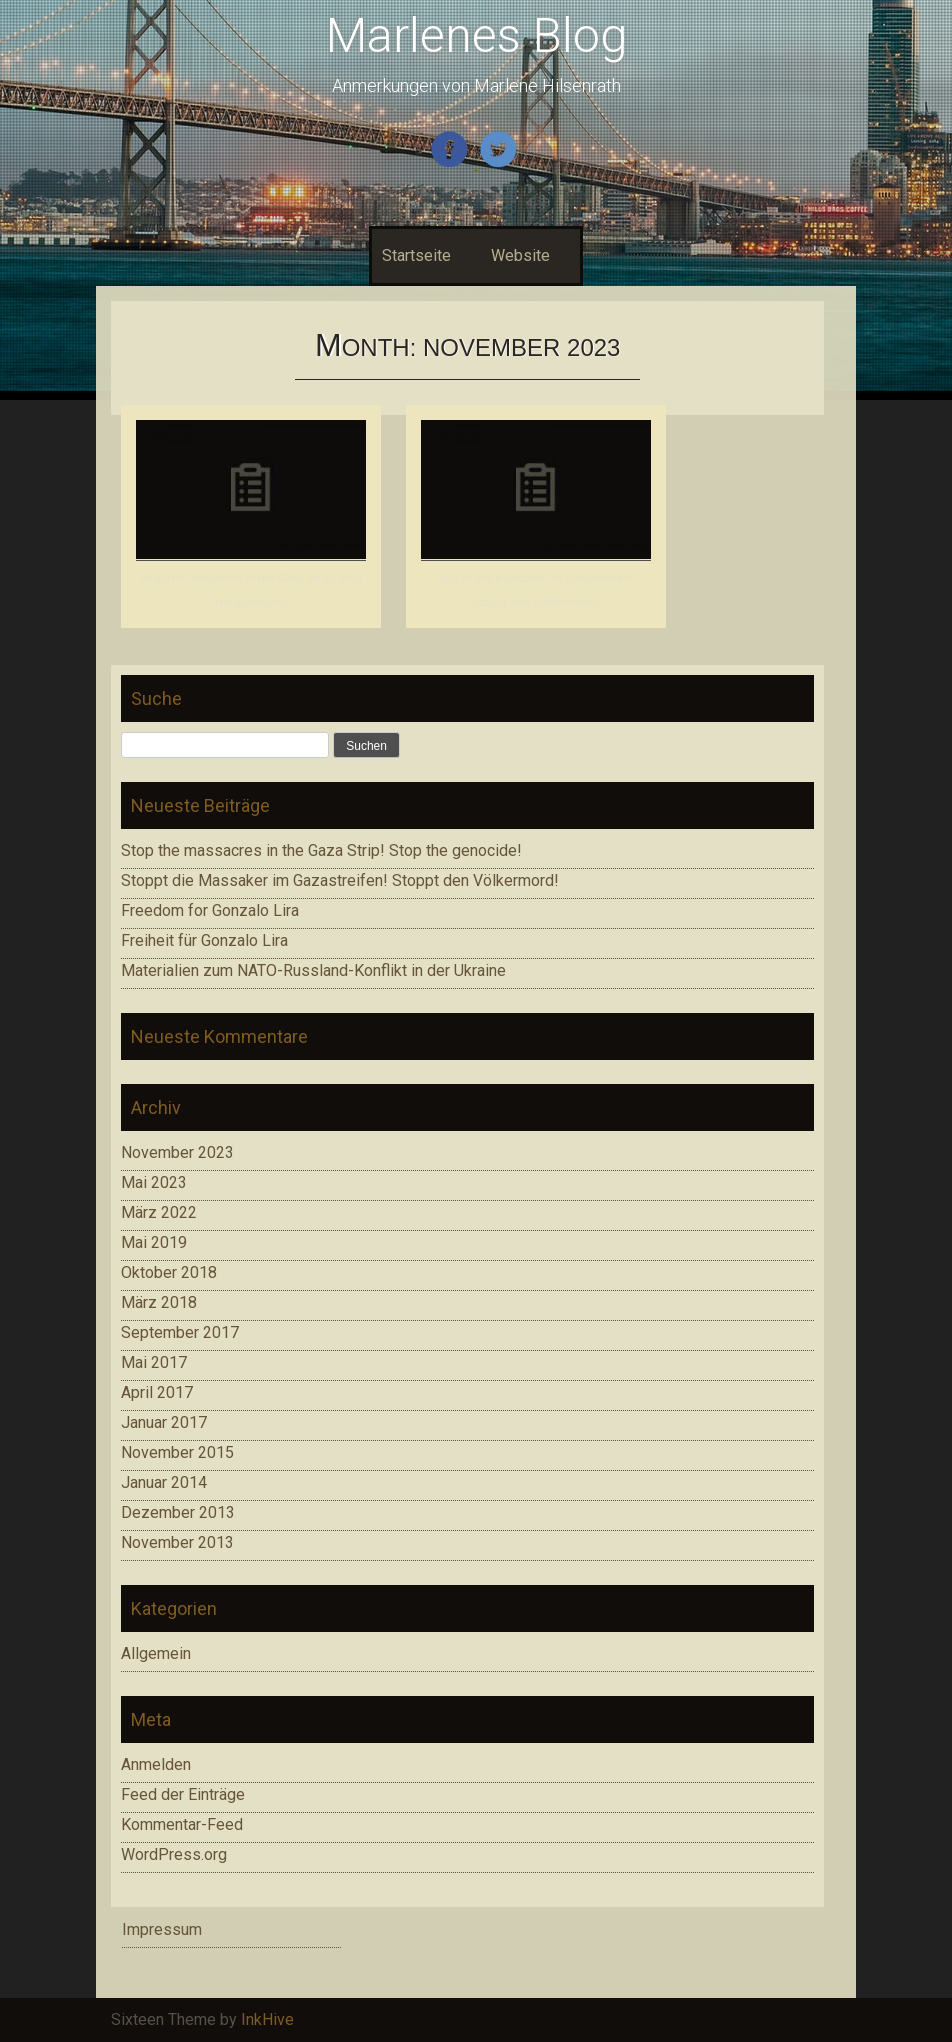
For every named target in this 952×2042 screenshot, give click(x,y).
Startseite (416, 255)
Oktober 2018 (169, 1272)
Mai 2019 (154, 1242)
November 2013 (177, 1542)
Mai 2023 (154, 1182)
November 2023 (177, 1152)
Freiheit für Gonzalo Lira (204, 940)
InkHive (267, 2019)
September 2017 (180, 1332)
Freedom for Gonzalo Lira (210, 910)
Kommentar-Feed (182, 1824)
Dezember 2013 (178, 1512)
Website (520, 255)
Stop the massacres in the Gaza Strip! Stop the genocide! (321, 850)
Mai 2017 (154, 1362)
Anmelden (156, 1764)
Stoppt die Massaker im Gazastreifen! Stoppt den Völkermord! (340, 880)
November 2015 (177, 1452)
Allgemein (156, 1653)
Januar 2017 (164, 1422)
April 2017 (157, 1392)
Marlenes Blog (476, 35)
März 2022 (159, 1212)
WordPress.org (174, 1854)
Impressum (162, 1929)
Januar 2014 (164, 1482)
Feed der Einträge (183, 1794)
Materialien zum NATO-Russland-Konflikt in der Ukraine (313, 970)
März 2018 (159, 1302)
